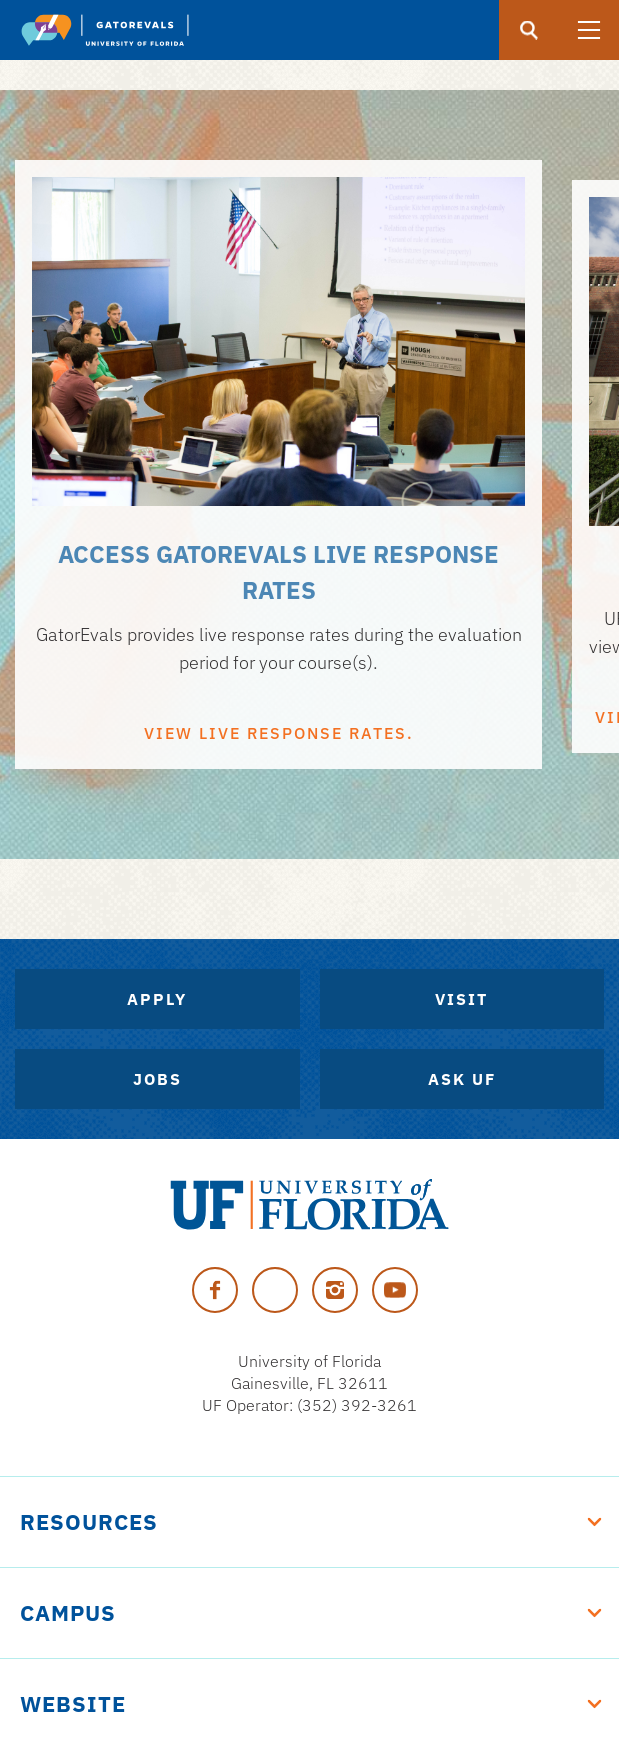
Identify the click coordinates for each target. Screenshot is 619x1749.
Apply (157, 999)
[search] (529, 30)
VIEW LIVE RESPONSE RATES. (279, 733)
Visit (461, 999)
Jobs (157, 1079)
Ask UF (462, 1079)
